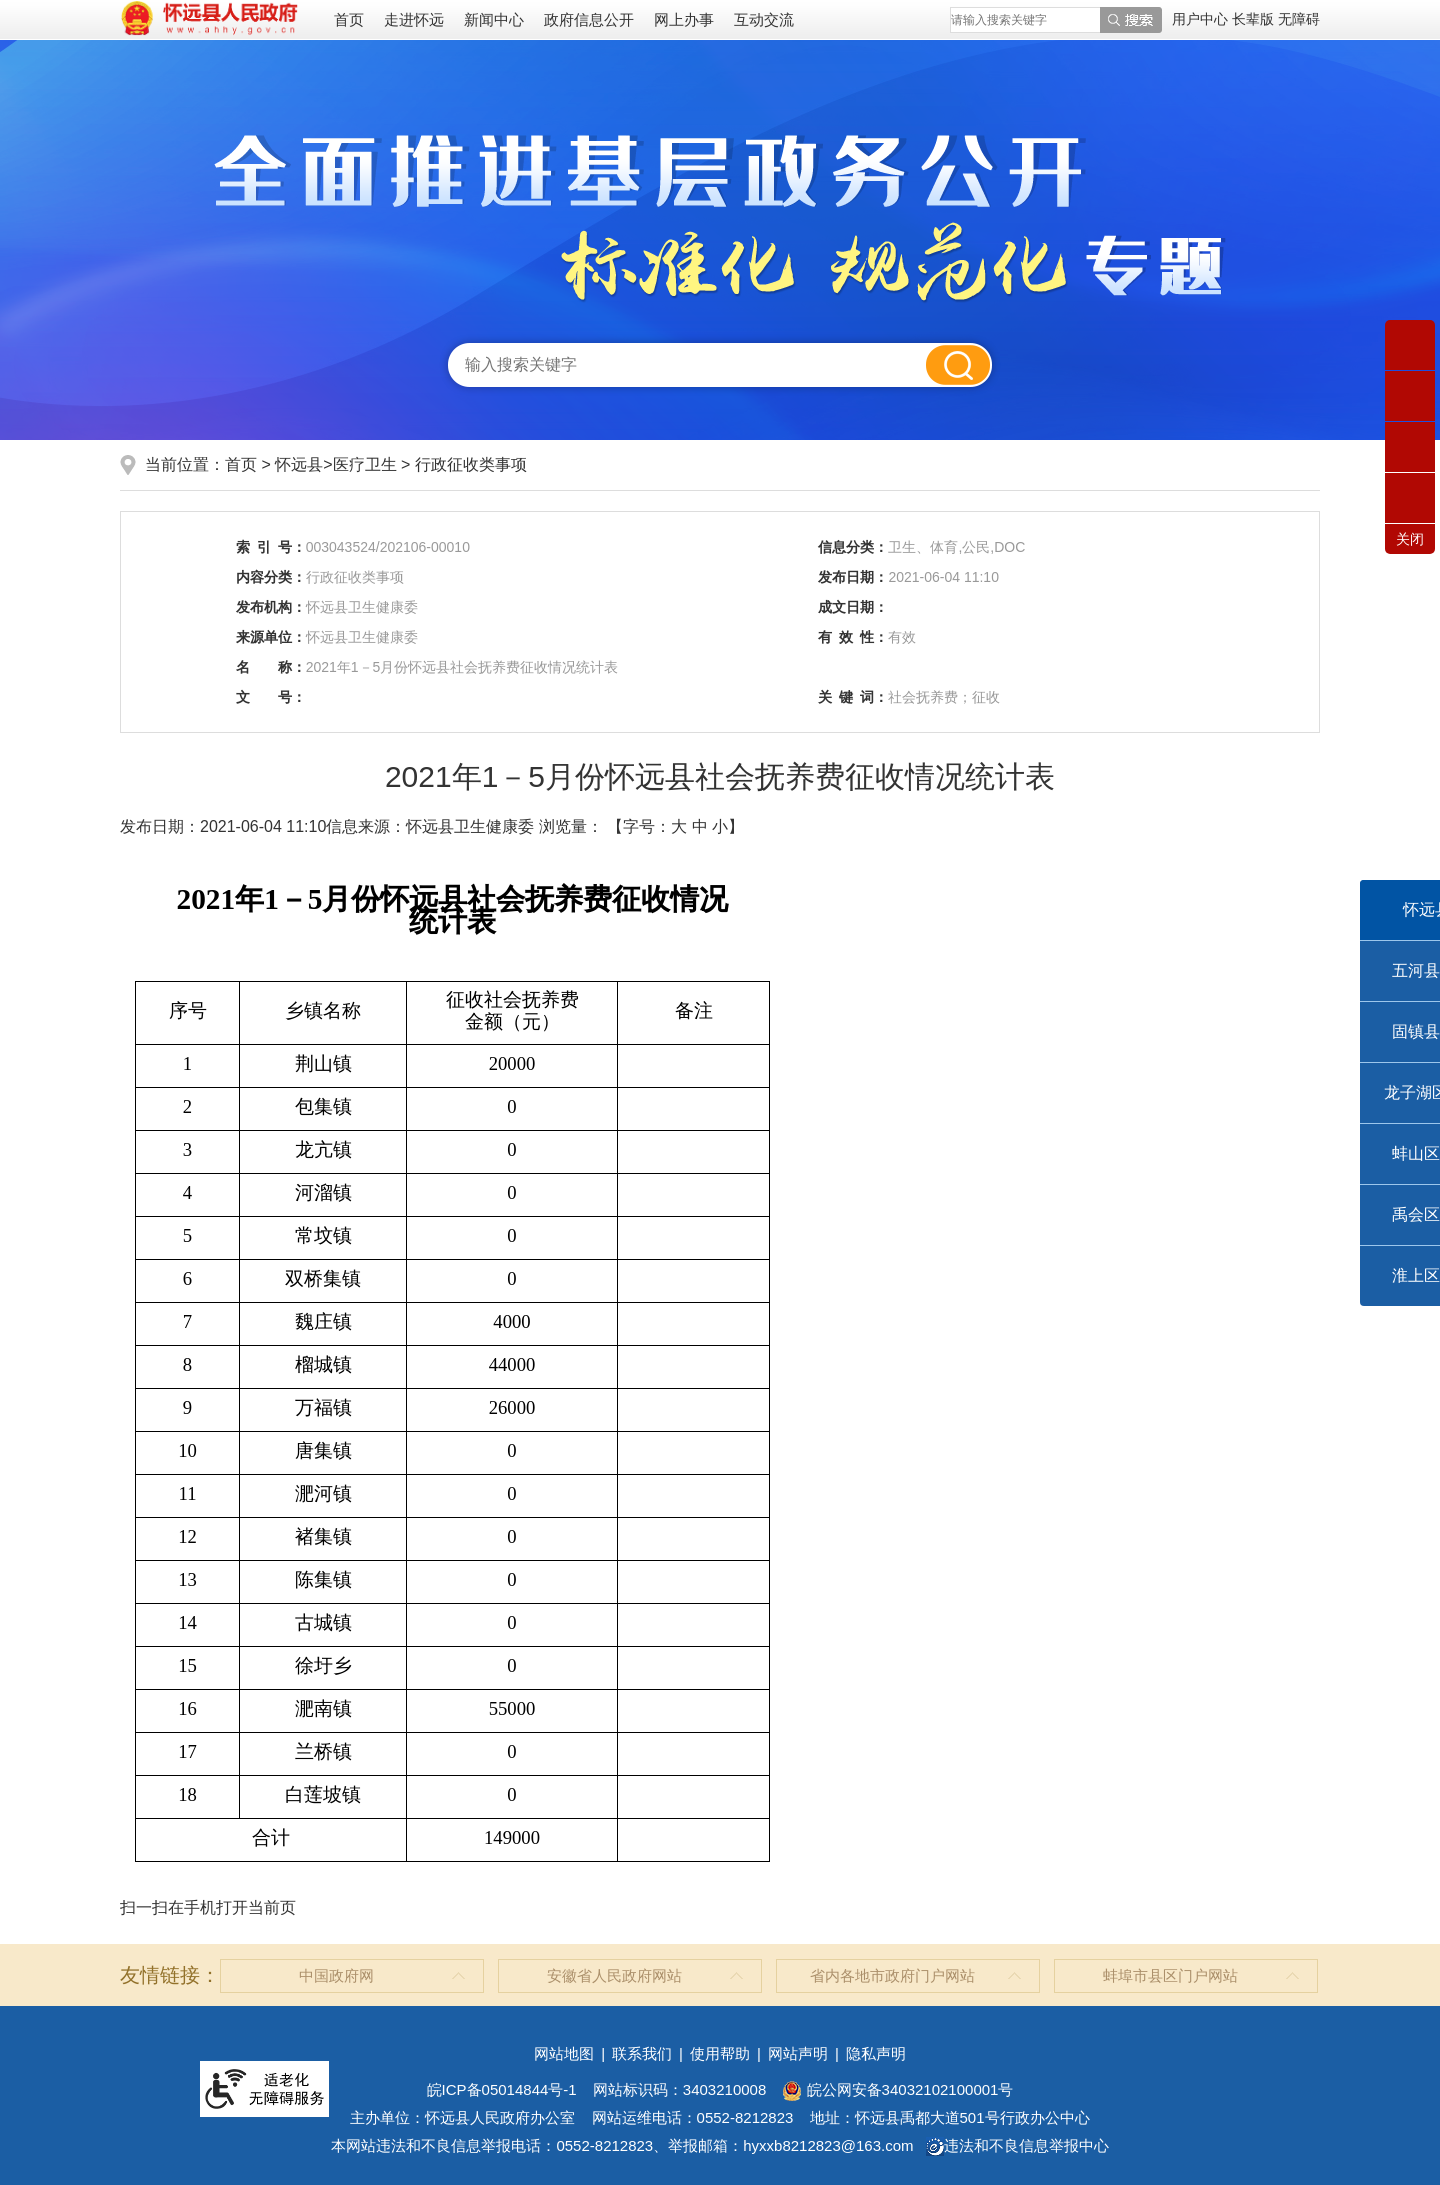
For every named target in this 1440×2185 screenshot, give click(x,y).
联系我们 (642, 2053)
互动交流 (764, 19)
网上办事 (684, 19)
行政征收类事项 (471, 464)
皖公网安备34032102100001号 (897, 2089)
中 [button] (700, 826)
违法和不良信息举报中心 (1017, 2145)
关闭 (1410, 539)
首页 (349, 19)
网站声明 (798, 2053)
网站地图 (564, 2053)
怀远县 (299, 464)
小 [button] (720, 826)
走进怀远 (414, 19)
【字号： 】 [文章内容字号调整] (675, 826)
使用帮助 (720, 2053)
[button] (1255, 19)
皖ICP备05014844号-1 (502, 2089)
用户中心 (1200, 19)
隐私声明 (876, 2053)
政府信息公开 (589, 19)
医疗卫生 (365, 464)
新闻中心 (494, 19)
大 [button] (679, 826)
